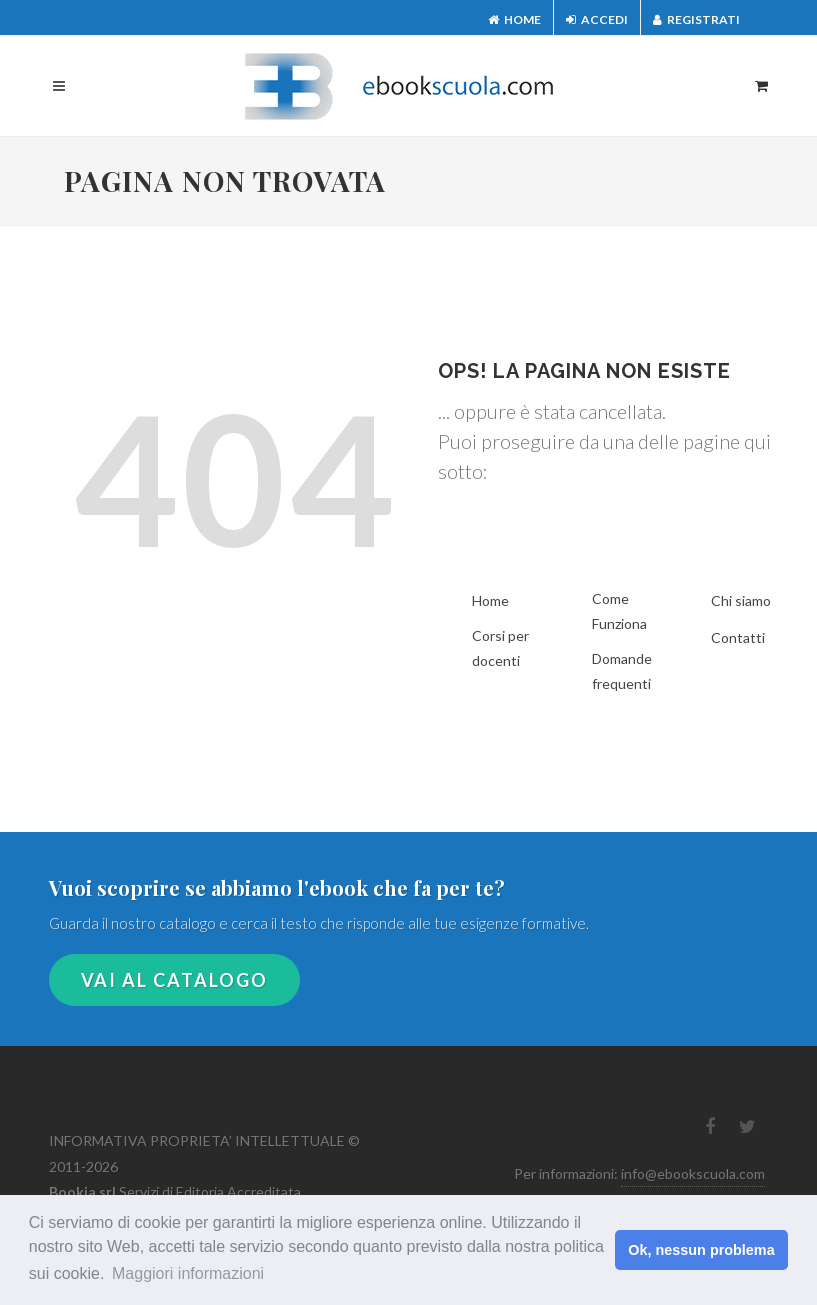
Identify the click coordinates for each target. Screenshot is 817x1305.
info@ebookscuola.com (693, 1173)
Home (514, 19)
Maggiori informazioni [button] (188, 1273)
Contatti (738, 637)
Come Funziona (619, 611)
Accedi (597, 19)
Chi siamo (741, 600)
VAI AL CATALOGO (174, 980)
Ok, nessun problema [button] (701, 1250)
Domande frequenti (622, 671)
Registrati (696, 19)
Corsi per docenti (500, 648)
